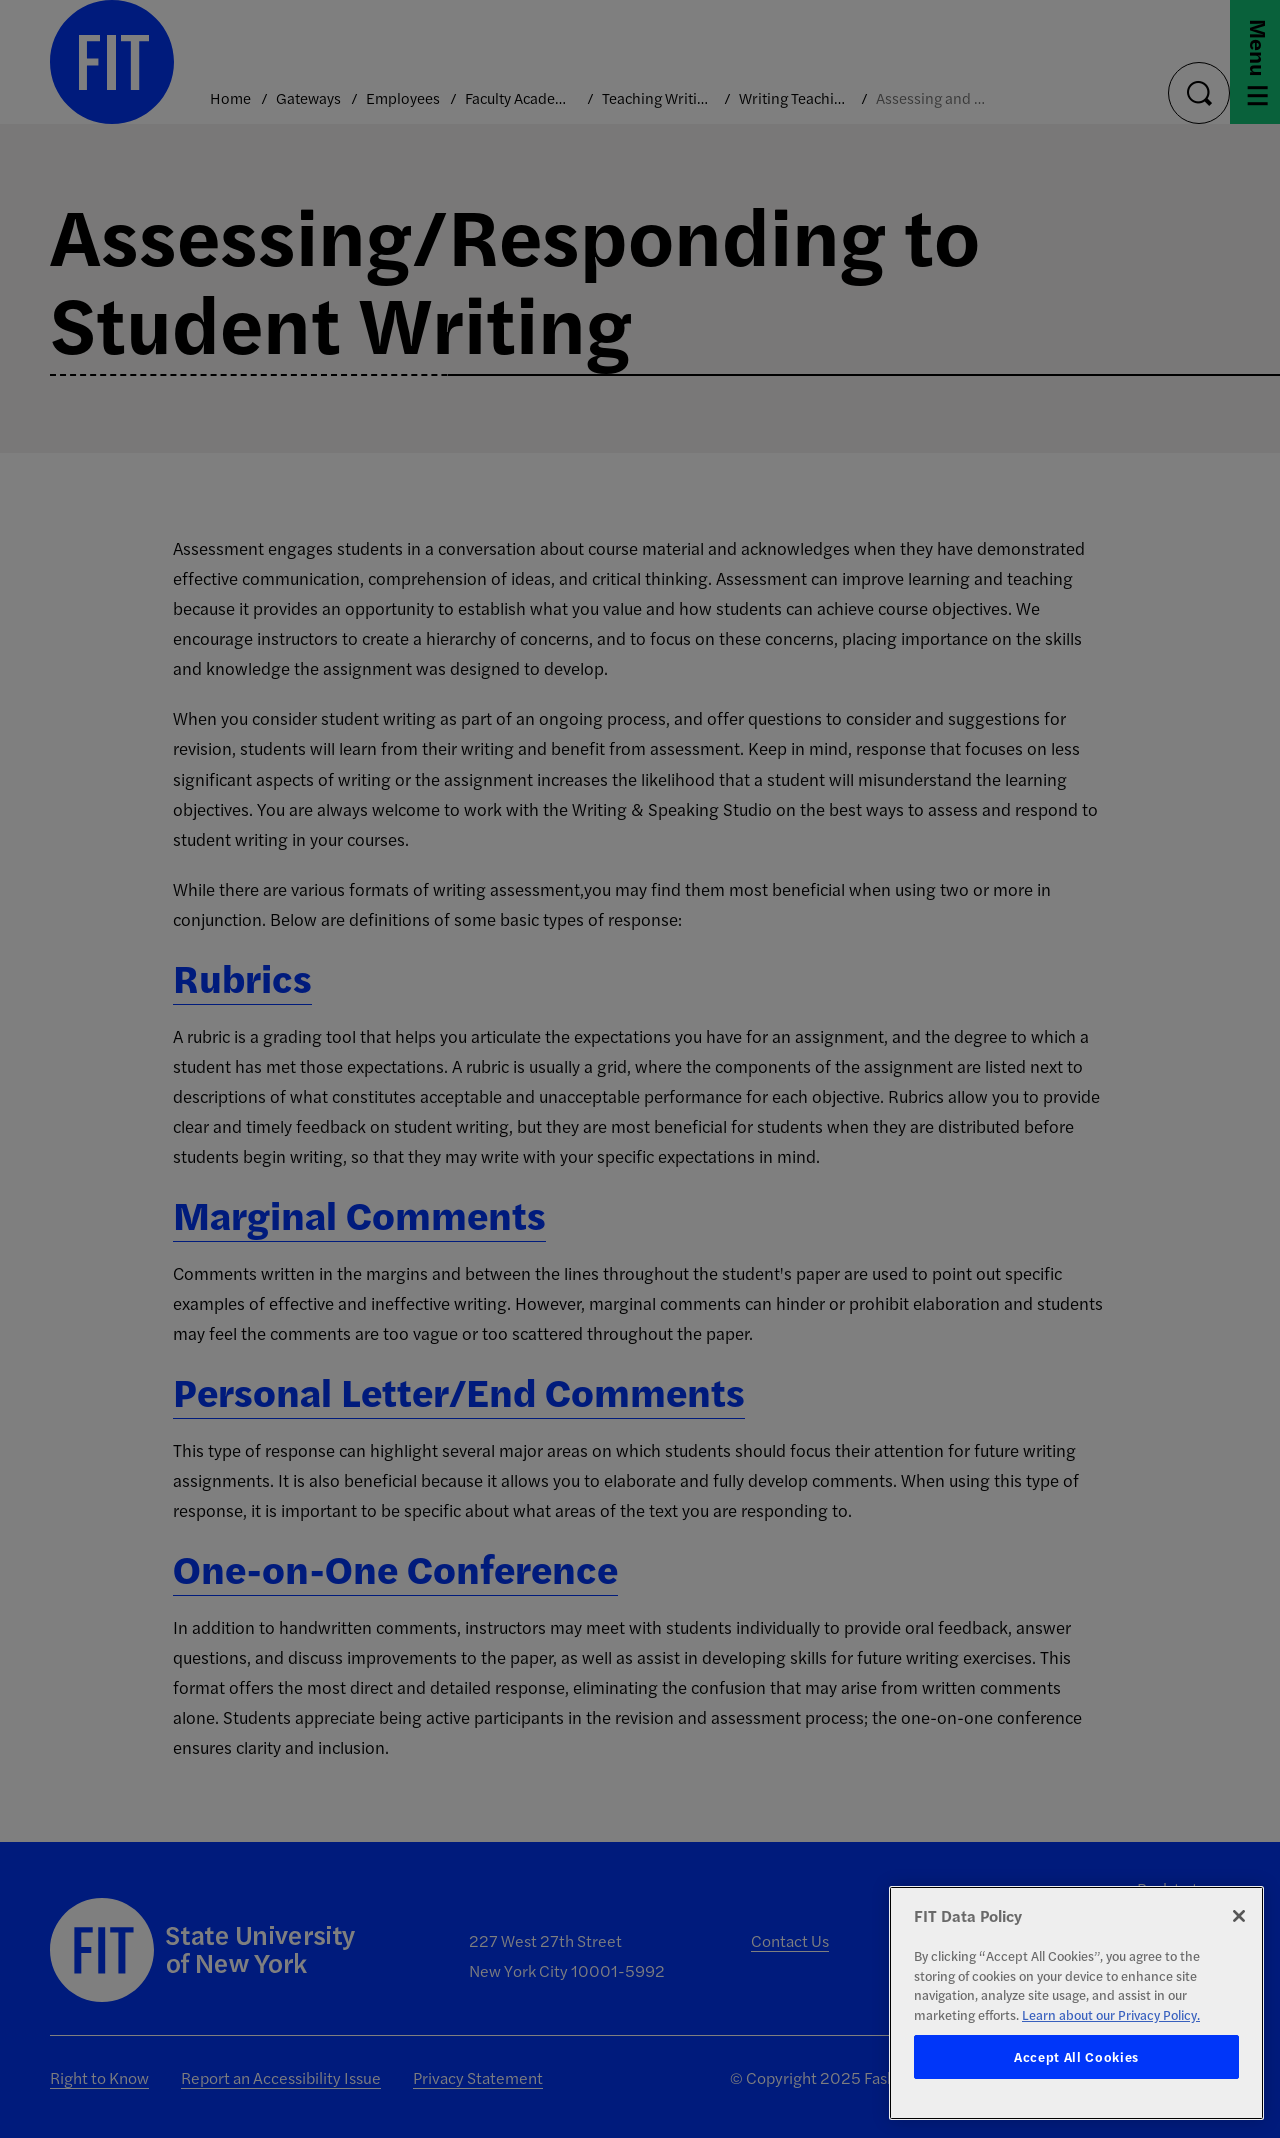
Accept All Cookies (1076, 2056)
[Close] (1239, 1916)
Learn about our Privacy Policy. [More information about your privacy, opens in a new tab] (1111, 2014)
